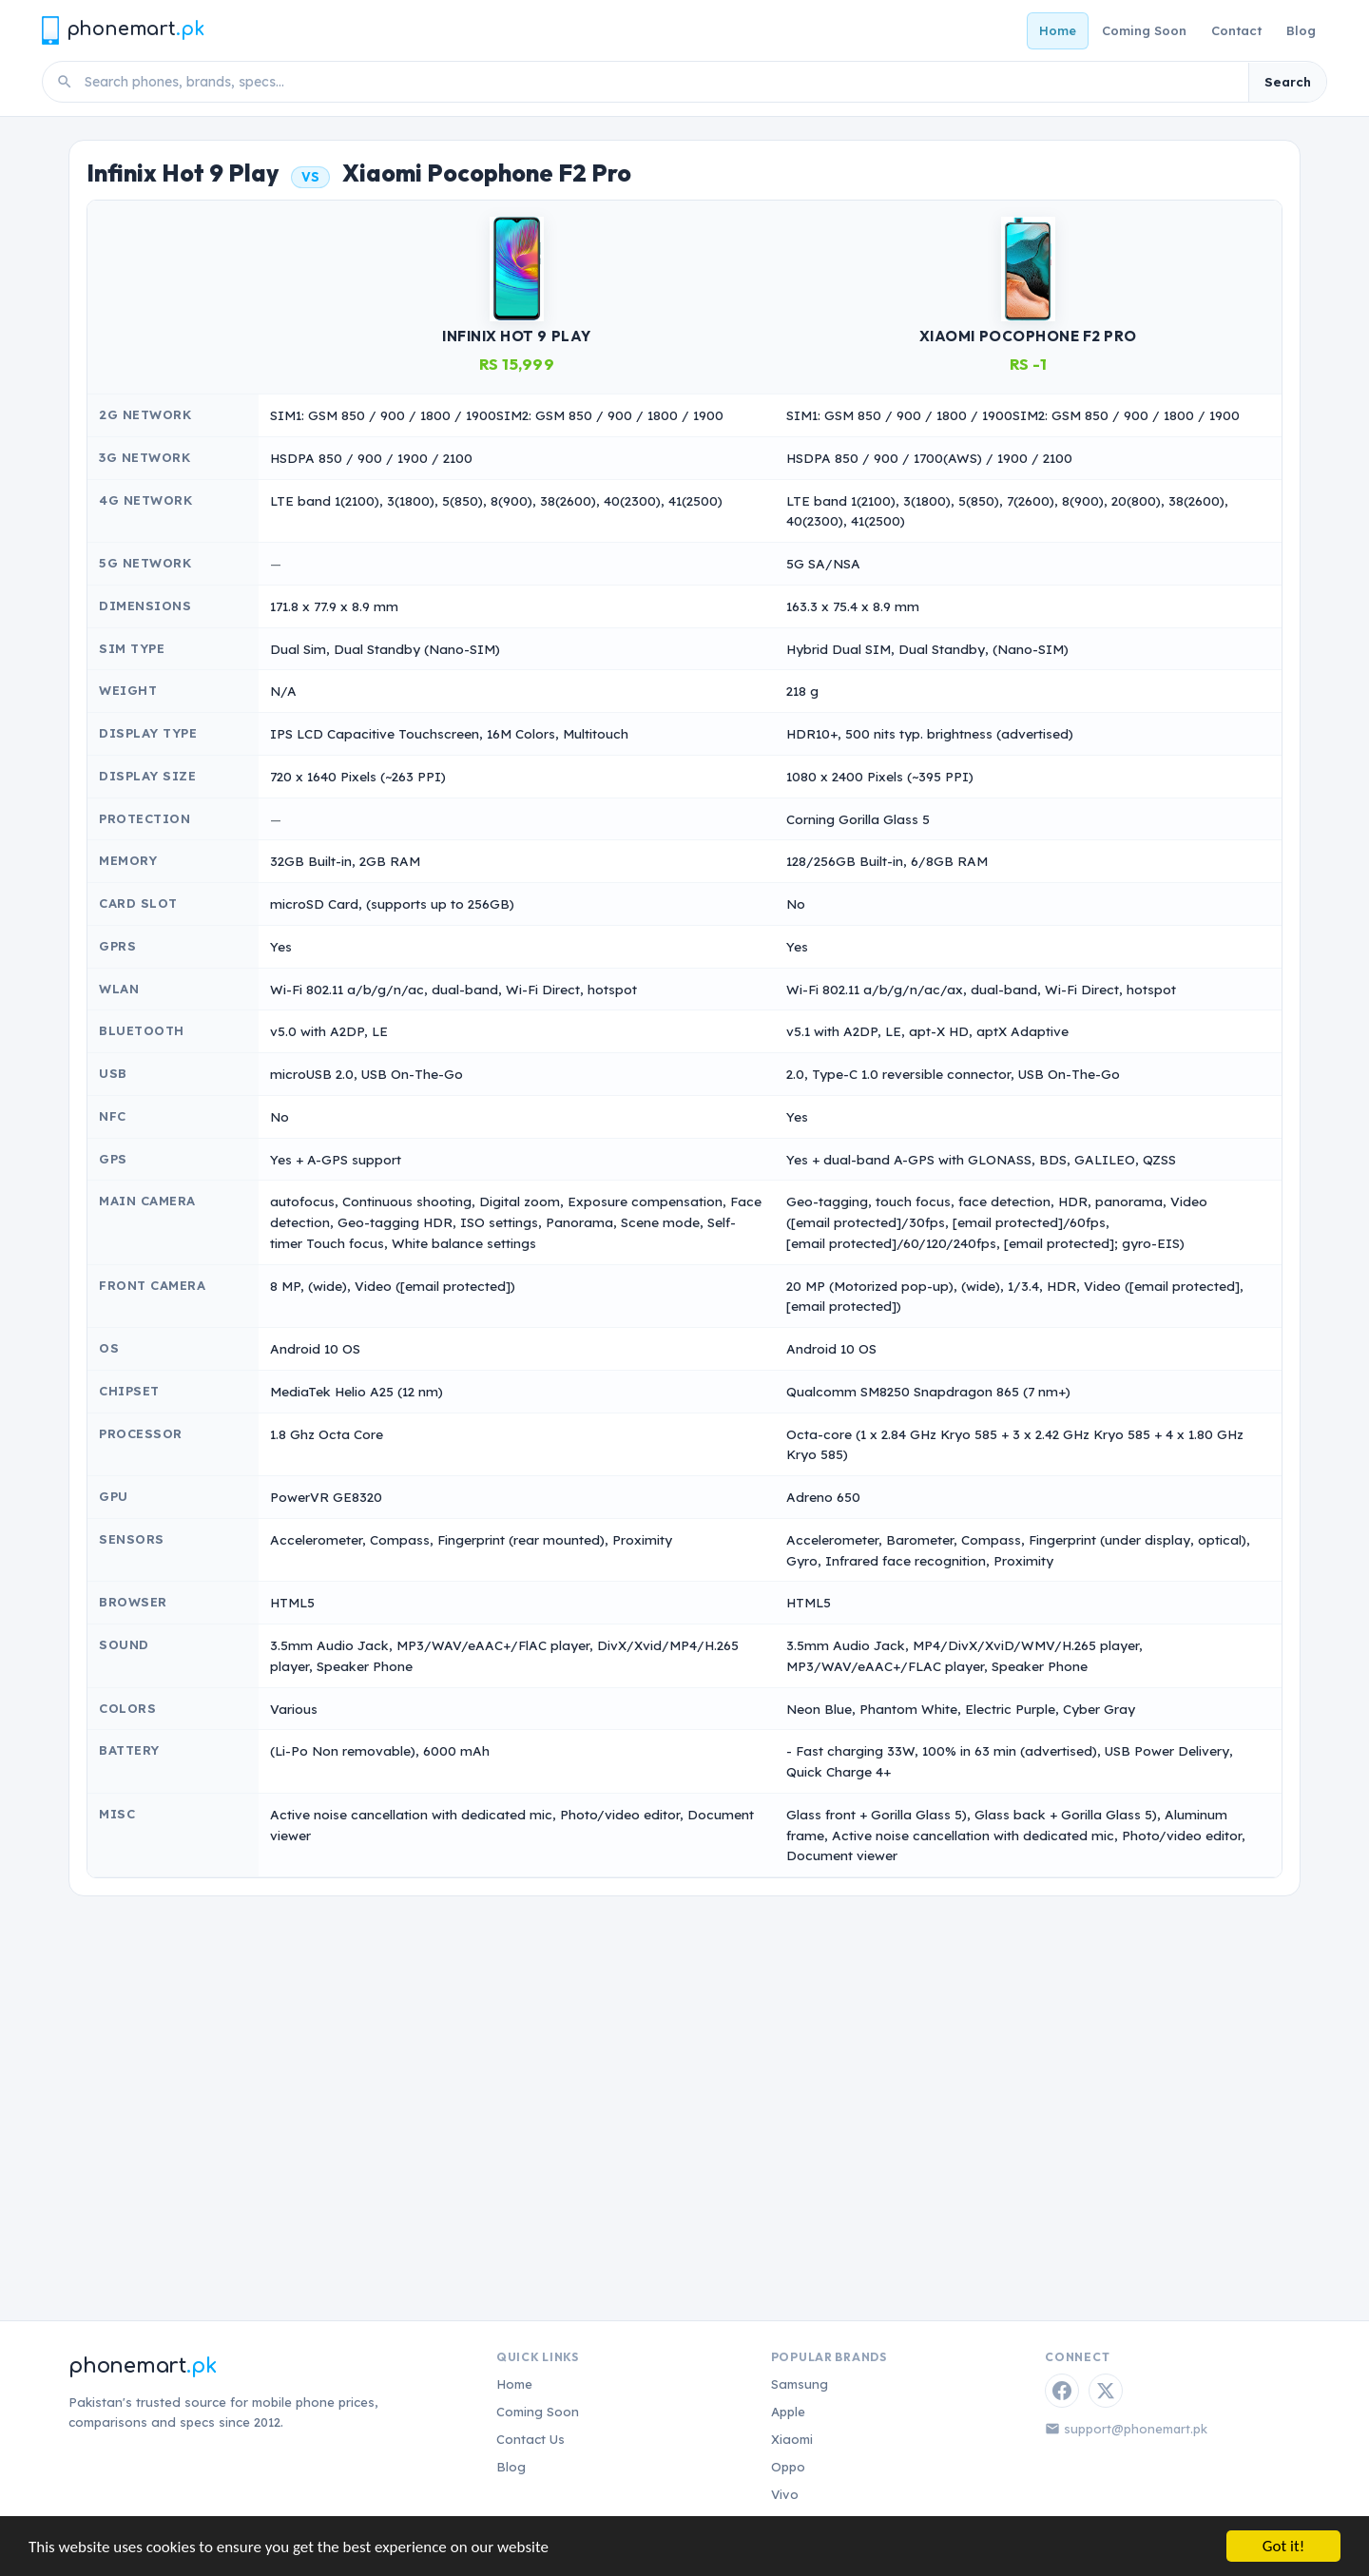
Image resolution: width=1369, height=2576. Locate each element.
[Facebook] (1062, 2391)
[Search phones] (660, 82)
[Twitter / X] (1106, 2391)
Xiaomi (792, 2439)
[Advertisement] (684, 2075)
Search (1287, 81)
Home (1057, 30)
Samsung (799, 2384)
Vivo (785, 2494)
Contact (1236, 30)
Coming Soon (1144, 30)
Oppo (788, 2466)
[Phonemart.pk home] (122, 30)
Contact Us (530, 2439)
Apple (788, 2411)
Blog (1301, 30)
